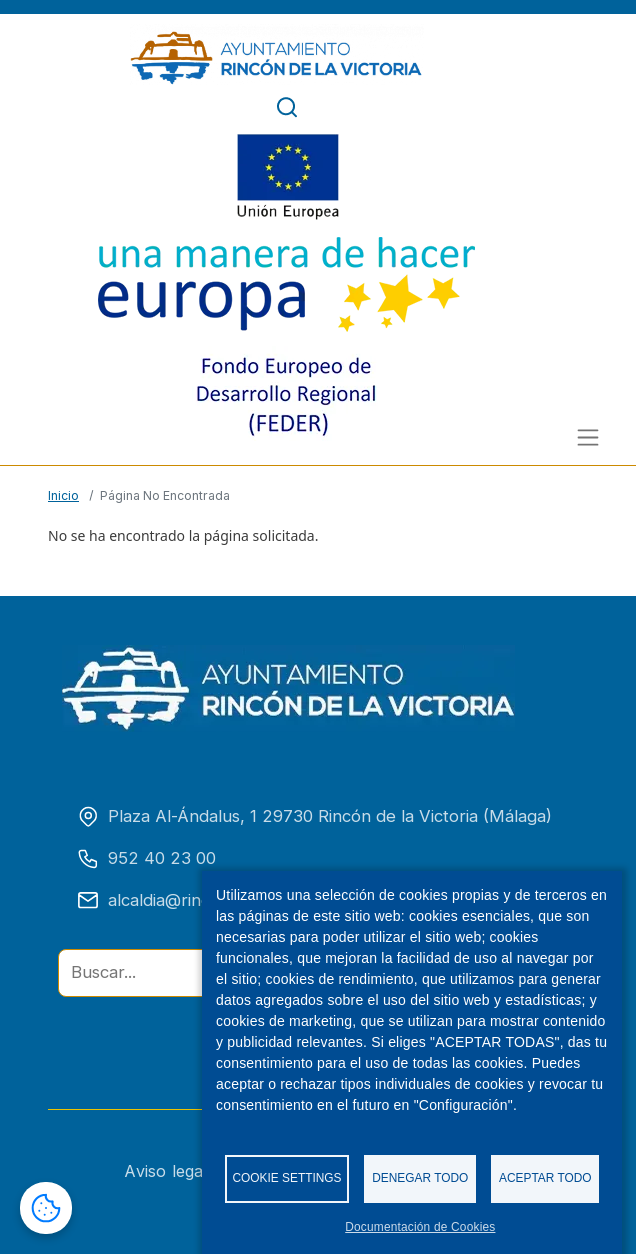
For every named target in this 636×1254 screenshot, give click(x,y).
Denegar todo (420, 1178)
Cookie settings (286, 1178)
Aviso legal (177, 1170)
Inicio (63, 495)
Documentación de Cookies (420, 1227)
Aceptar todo (545, 1178)
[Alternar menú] (588, 437)
